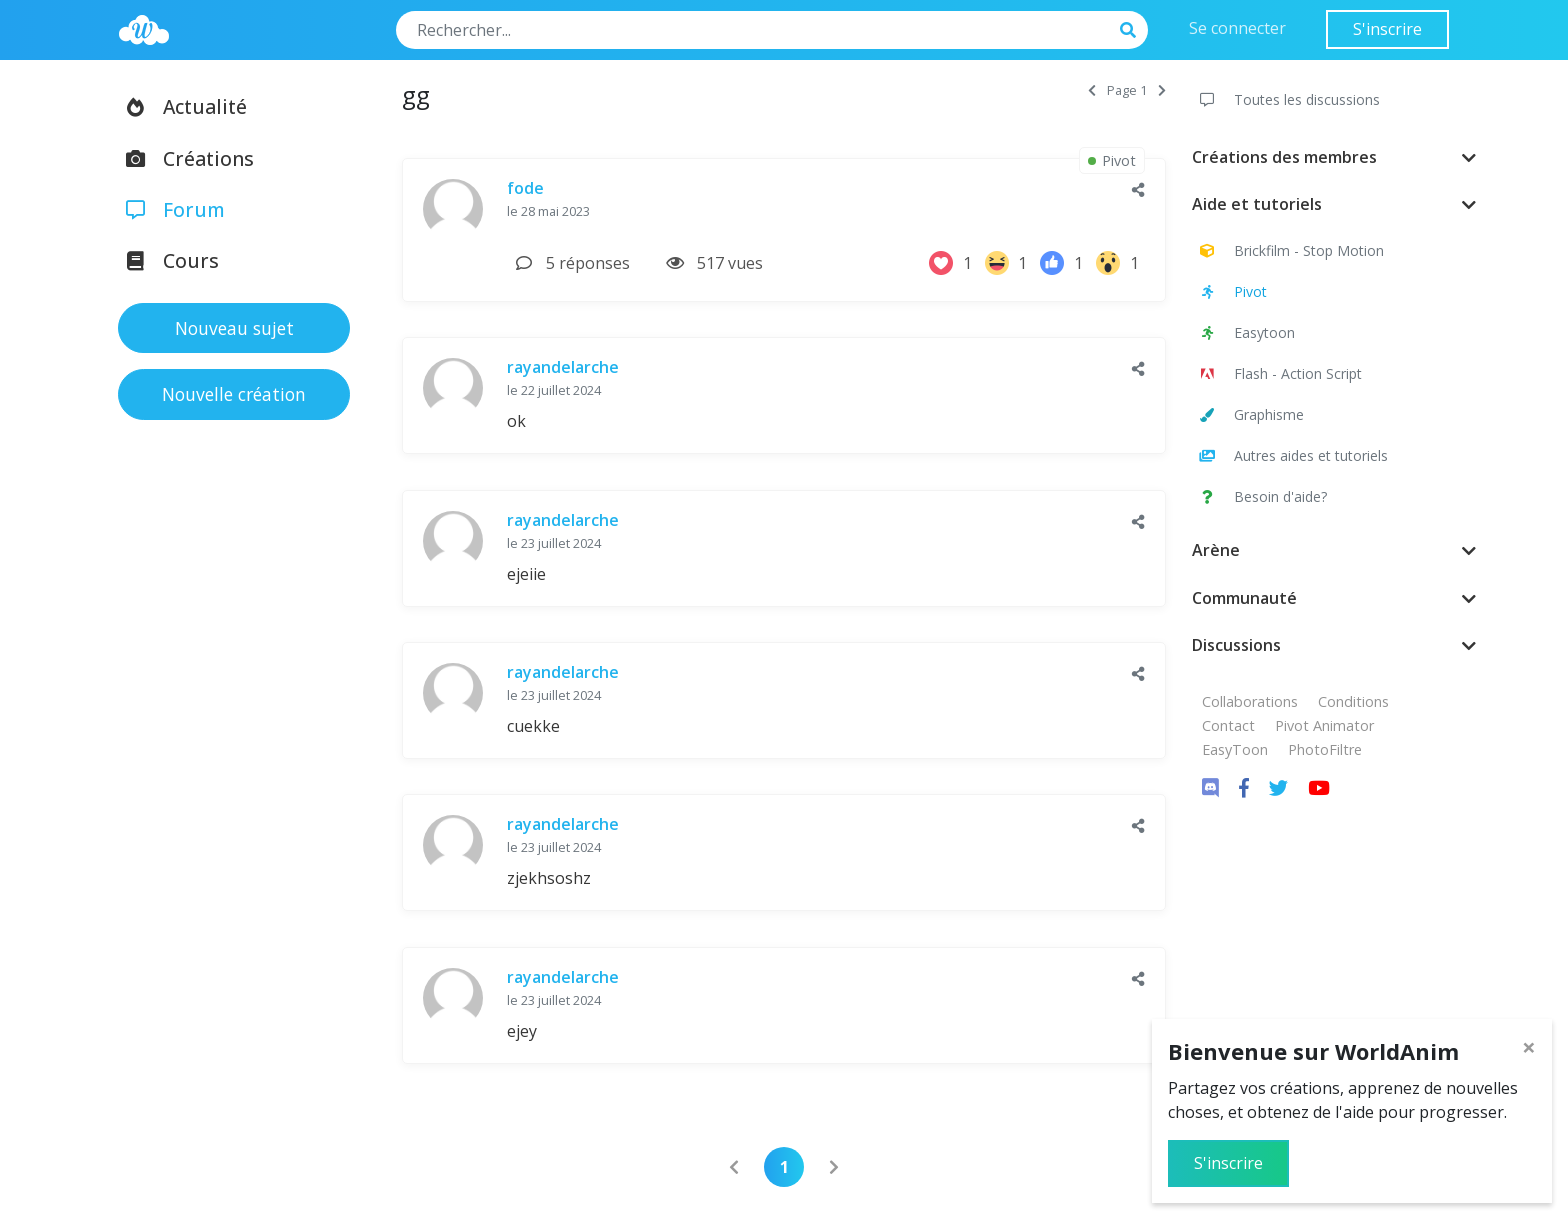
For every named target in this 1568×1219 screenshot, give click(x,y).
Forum (169, 209)
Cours (166, 260)
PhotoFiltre (1325, 749)
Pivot (1231, 291)
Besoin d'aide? (1261, 496)
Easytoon (1245, 332)
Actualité (180, 106)
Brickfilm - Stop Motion (1290, 250)
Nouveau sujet (234, 328)
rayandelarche (563, 367)
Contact (1228, 725)
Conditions (1353, 701)
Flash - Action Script (1279, 373)
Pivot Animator (1324, 725)
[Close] (1529, 1047)
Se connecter (1237, 28)
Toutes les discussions (1288, 99)
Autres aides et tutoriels (1292, 455)
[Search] (752, 30)
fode (525, 188)
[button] (1138, 189)
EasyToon (1235, 749)
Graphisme (1250, 414)
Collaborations (1250, 701)
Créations (183, 158)
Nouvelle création (234, 394)
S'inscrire (1387, 29)
